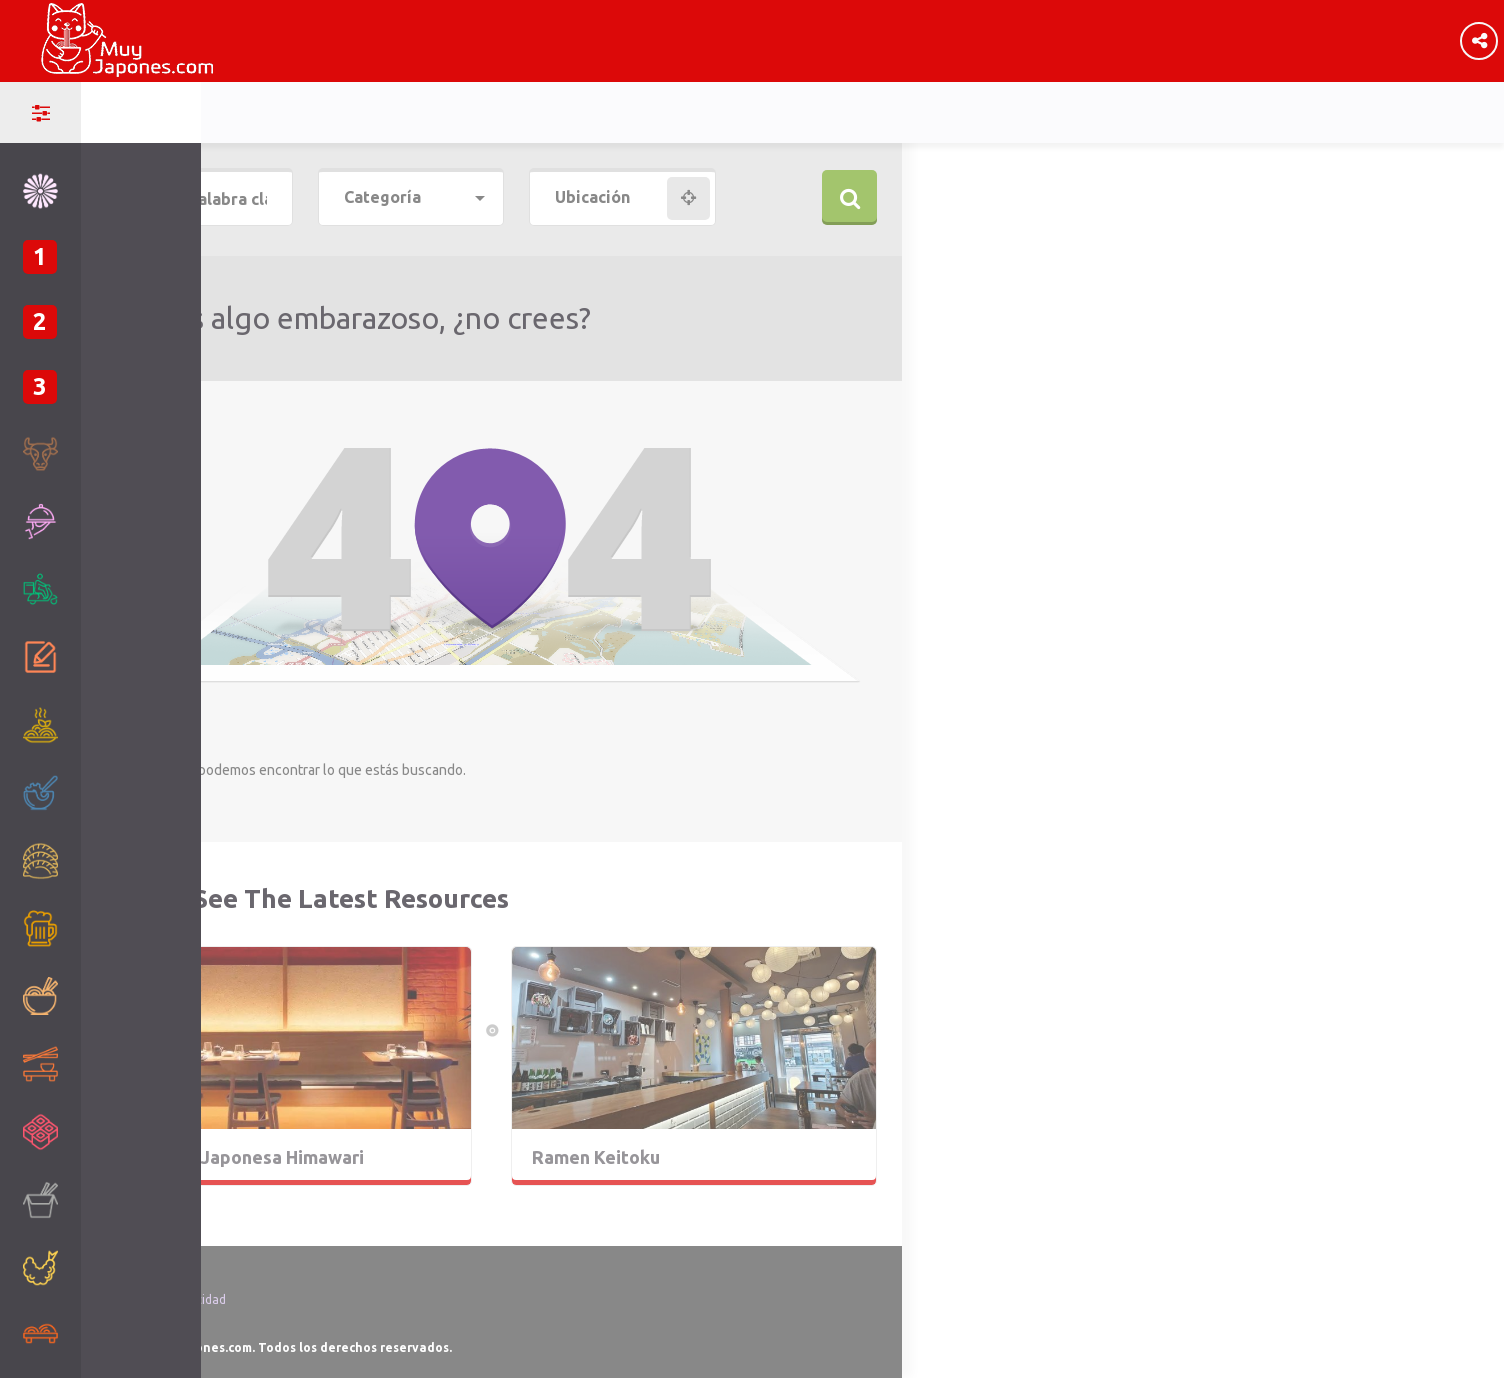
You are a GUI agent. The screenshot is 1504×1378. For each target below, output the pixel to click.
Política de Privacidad (166, 1299)
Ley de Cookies (147, 1323)
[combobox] (411, 198)
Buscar (849, 197)
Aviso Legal (137, 1275)
